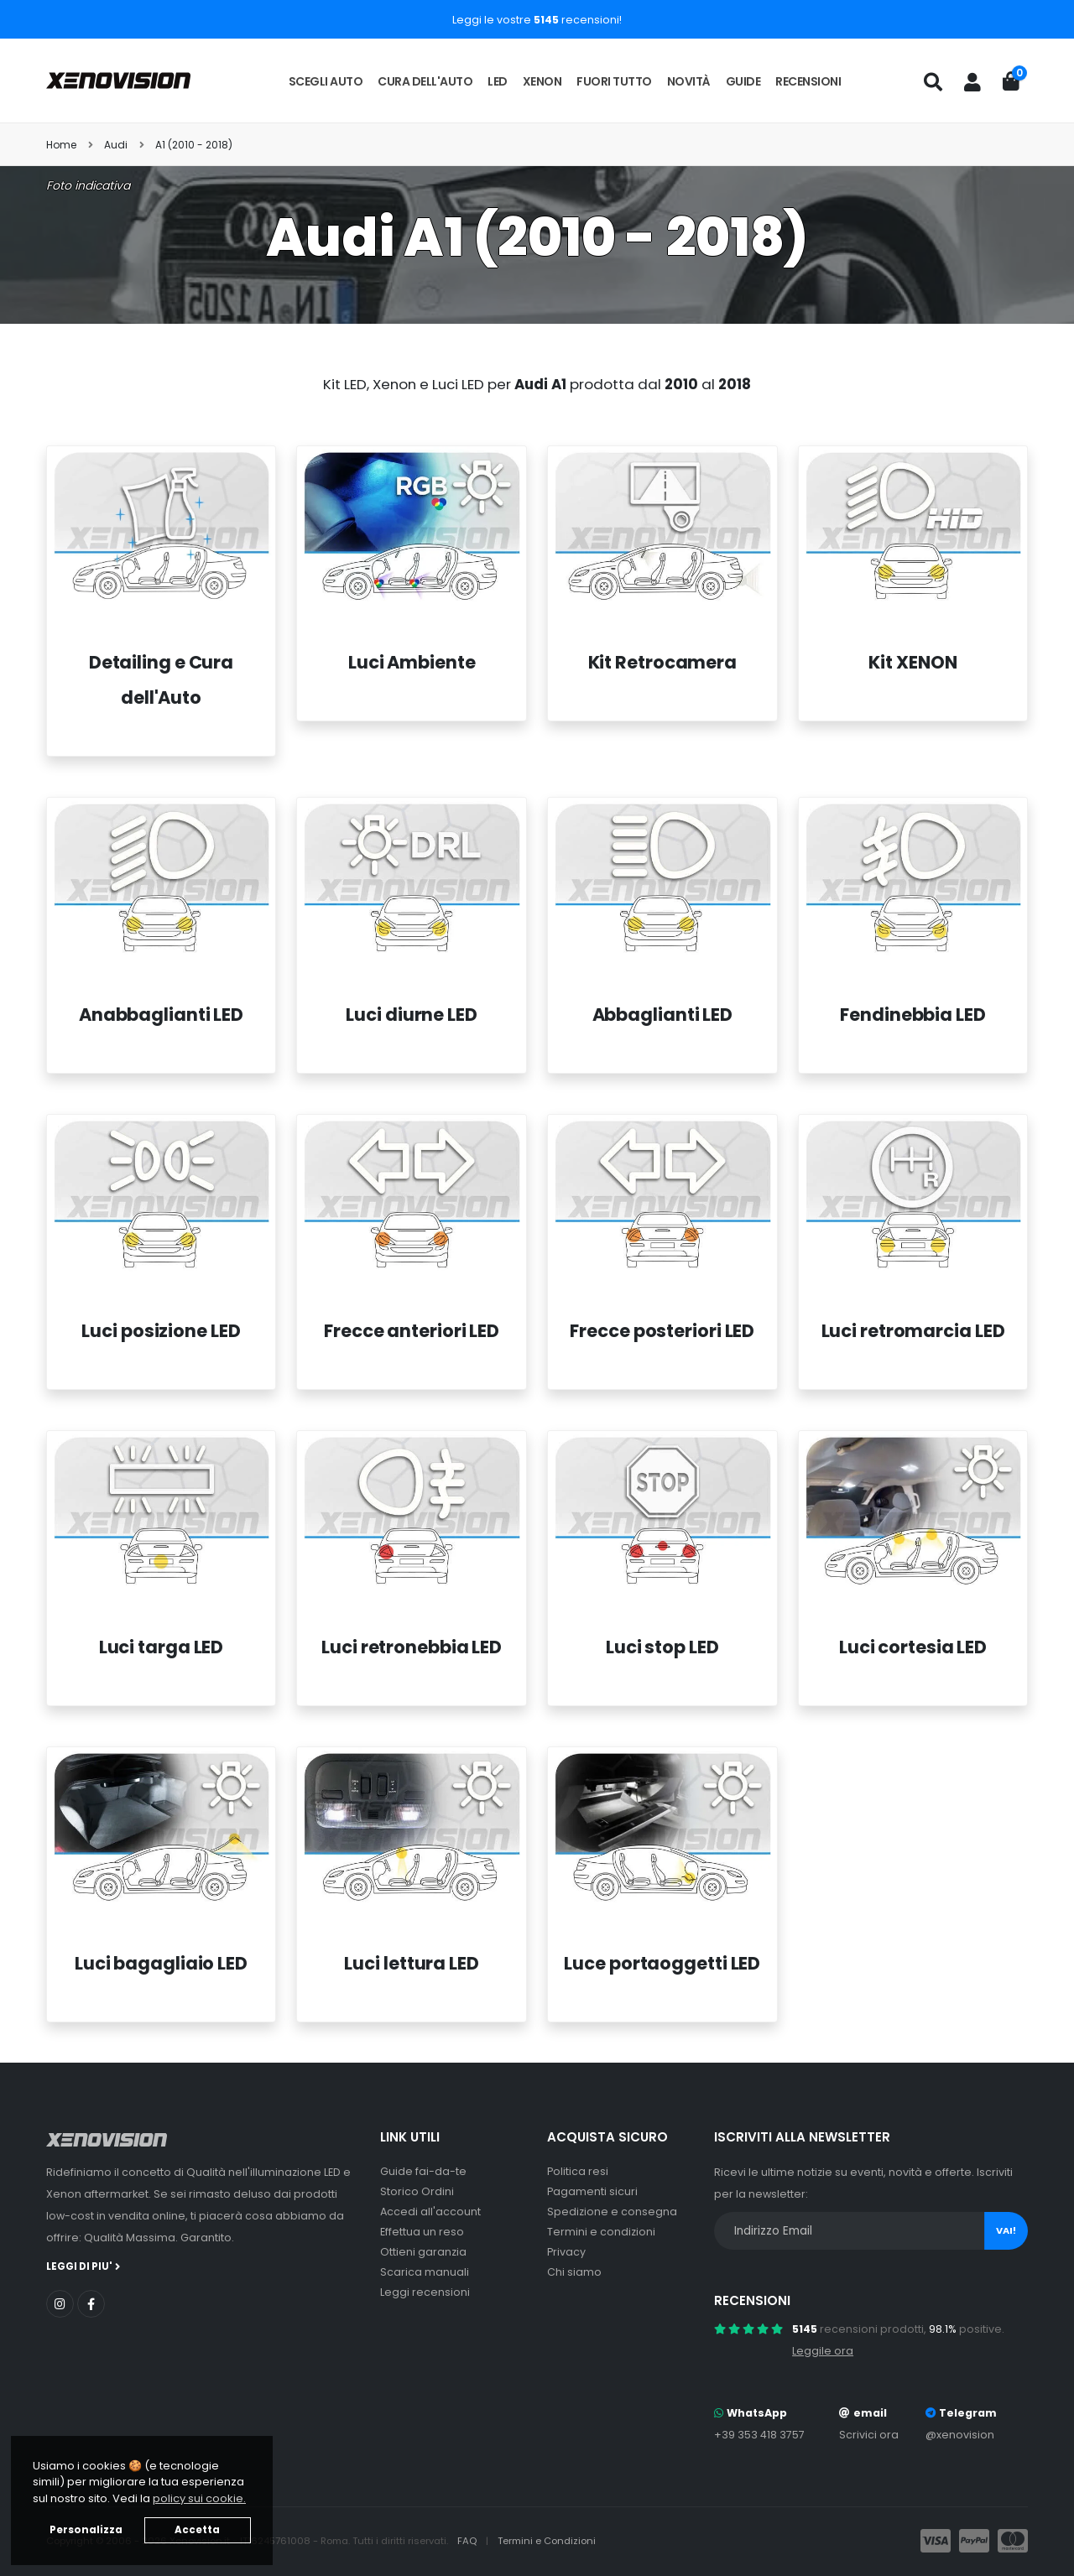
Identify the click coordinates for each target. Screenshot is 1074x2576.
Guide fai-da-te (423, 2171)
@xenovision (959, 2435)
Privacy (566, 2252)
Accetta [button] (197, 2530)
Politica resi (577, 2171)
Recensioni (808, 81)
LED (497, 81)
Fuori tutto (614, 81)
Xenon (542, 81)
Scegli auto (326, 81)
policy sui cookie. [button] (199, 2498)
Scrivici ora (869, 2435)
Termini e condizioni (601, 2232)
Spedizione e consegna (612, 2211)
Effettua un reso (422, 2232)
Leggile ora (822, 2351)
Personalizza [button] (86, 2530)
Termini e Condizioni (547, 2540)
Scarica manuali (424, 2272)
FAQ (468, 2540)
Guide (743, 81)
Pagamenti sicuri (592, 2191)
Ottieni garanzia (423, 2252)
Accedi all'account (430, 2211)
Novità (689, 81)
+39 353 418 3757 (759, 2435)
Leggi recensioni (425, 2292)
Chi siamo (574, 2272)
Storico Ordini (417, 2191)
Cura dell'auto (425, 81)
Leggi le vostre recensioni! (537, 20)
